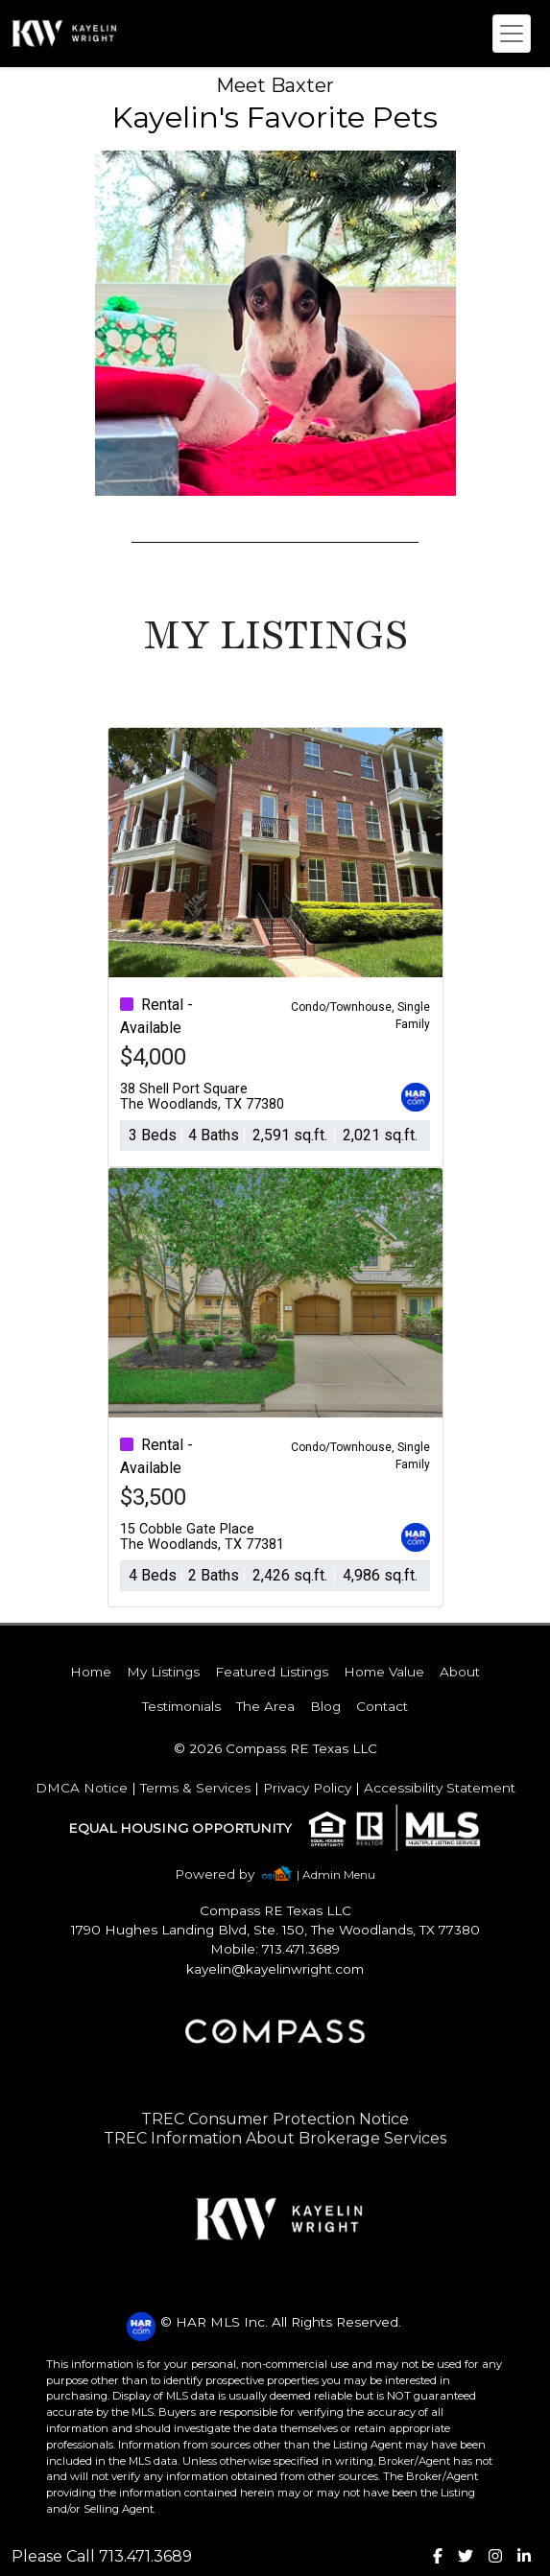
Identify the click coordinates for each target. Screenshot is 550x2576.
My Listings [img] (163, 1671)
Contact (382, 1706)
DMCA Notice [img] (82, 1787)
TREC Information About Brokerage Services (275, 2138)
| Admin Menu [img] (336, 1874)
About (460, 1671)
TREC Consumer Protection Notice (275, 2119)
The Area (265, 1706)
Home (90, 1671)
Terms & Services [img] (195, 1787)
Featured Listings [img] (271, 1671)
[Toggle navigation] (511, 33)
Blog (325, 1706)
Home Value (384, 1671)
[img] (226, 1874)
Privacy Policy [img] (307, 1787)
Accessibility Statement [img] (439, 1787)
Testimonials (181, 1706)
